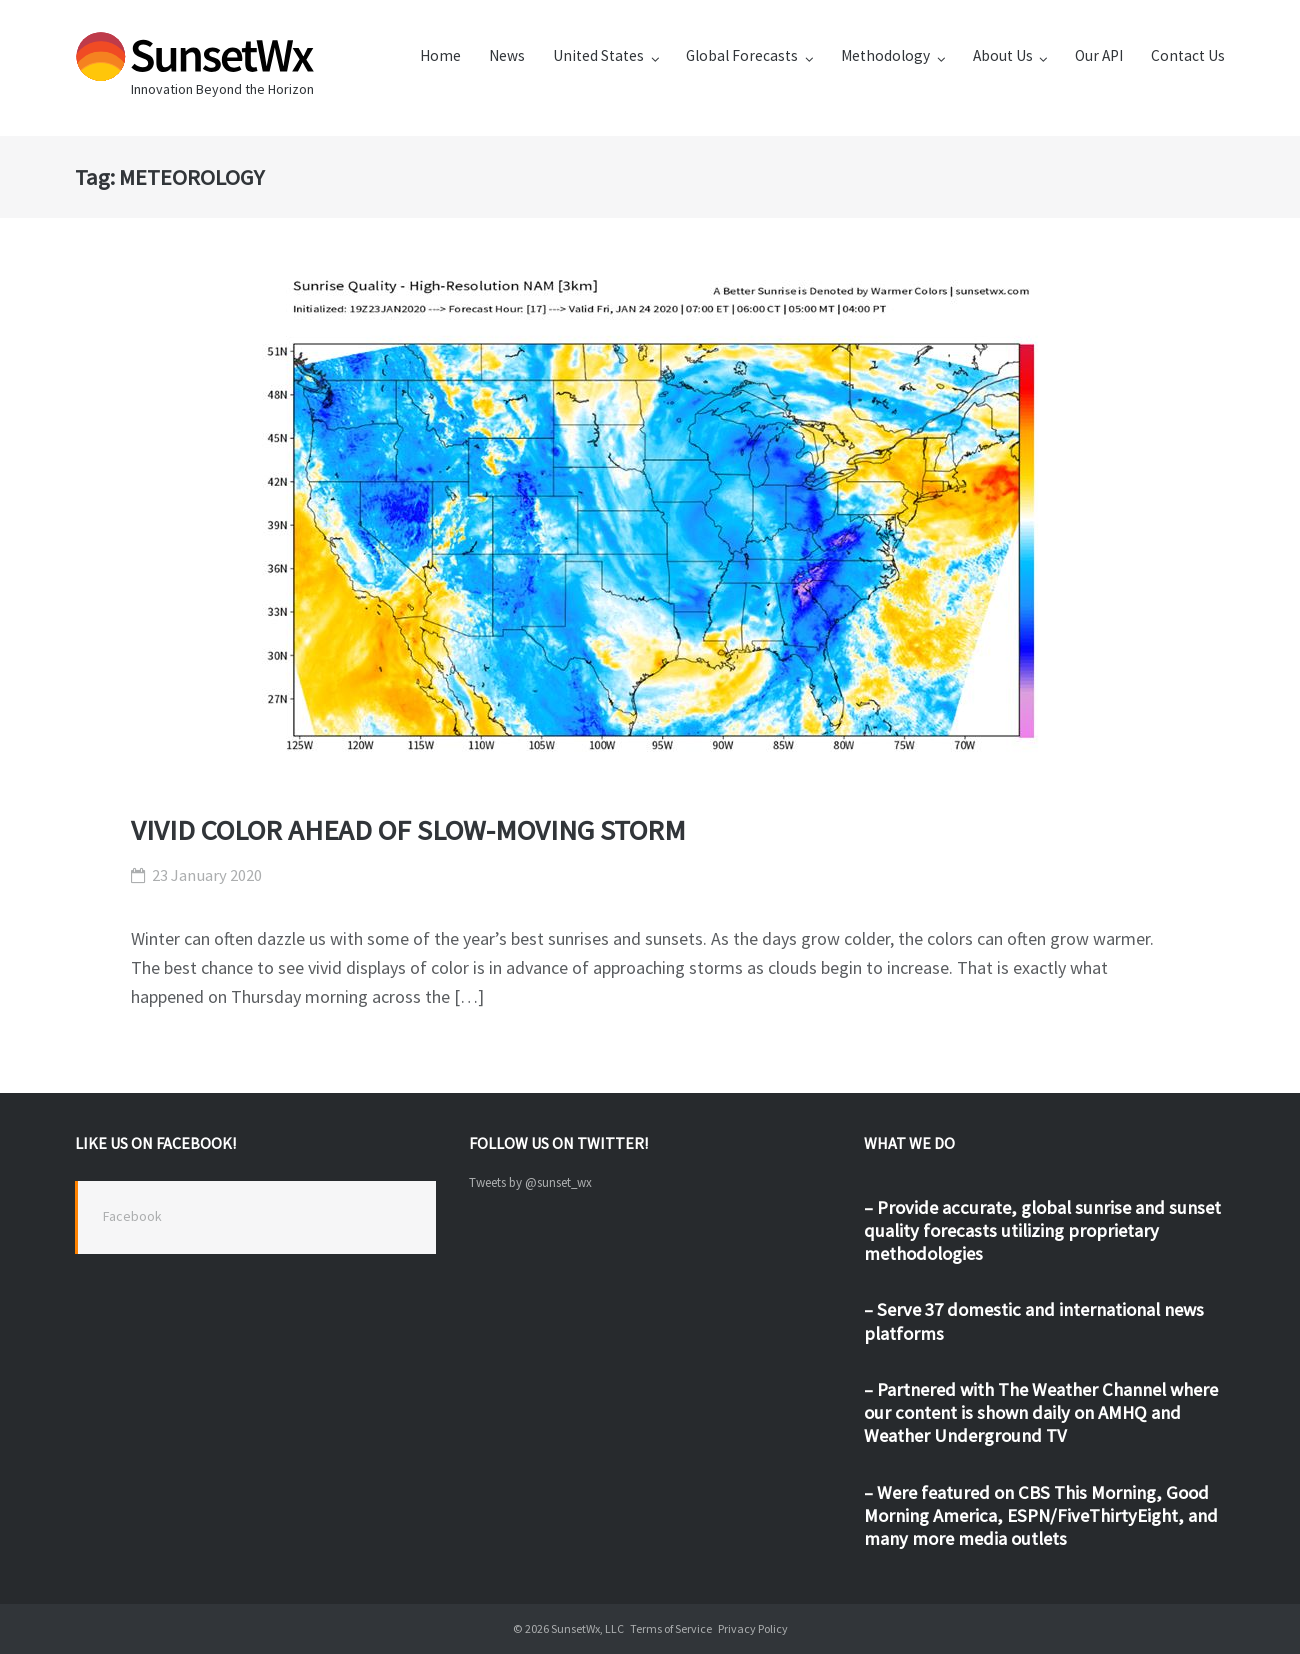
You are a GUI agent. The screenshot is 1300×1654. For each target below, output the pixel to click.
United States (598, 55)
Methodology (885, 55)
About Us (1003, 55)
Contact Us (1188, 55)
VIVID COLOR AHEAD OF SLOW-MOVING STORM (408, 830)
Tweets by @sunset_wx (530, 1182)
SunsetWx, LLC (587, 1628)
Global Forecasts (742, 55)
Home (440, 55)
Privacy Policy (753, 1628)
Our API (1099, 55)
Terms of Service (671, 1628)
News (507, 55)
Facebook (132, 1216)
